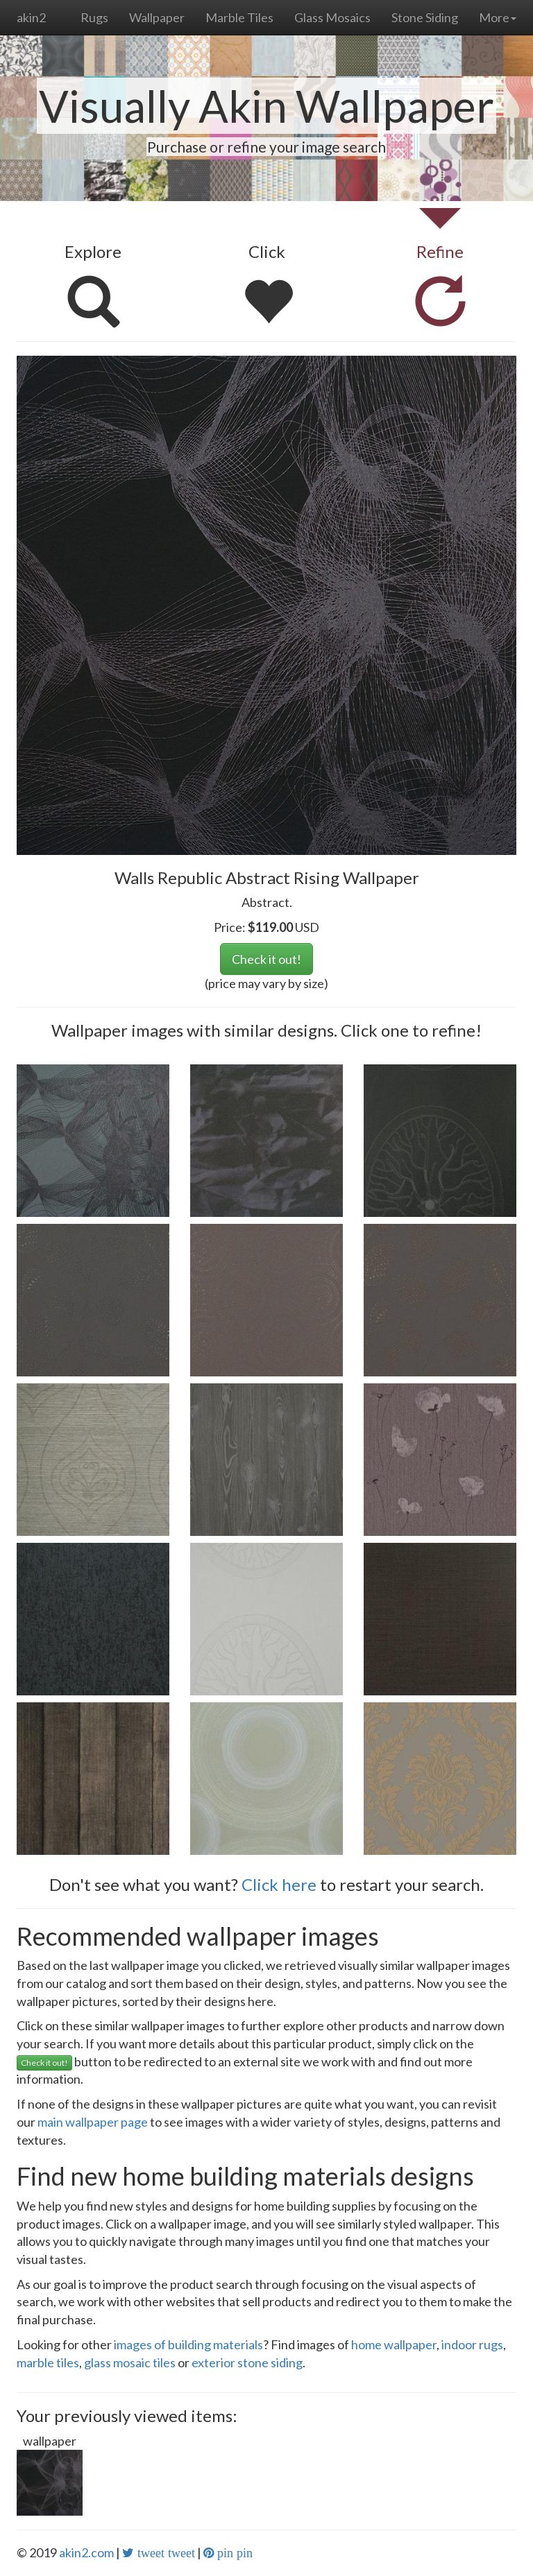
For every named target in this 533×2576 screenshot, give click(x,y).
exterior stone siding (247, 2362)
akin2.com (86, 2552)
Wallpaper (157, 17)
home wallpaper (394, 2344)
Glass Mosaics (332, 17)
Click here (279, 1884)
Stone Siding (424, 17)
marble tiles (48, 2362)
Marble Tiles (239, 17)
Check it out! (266, 959)
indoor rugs (472, 2344)
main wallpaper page (92, 2121)
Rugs (94, 17)
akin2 (31, 17)
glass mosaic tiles (130, 2362)
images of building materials (188, 2344)
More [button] (497, 17)
